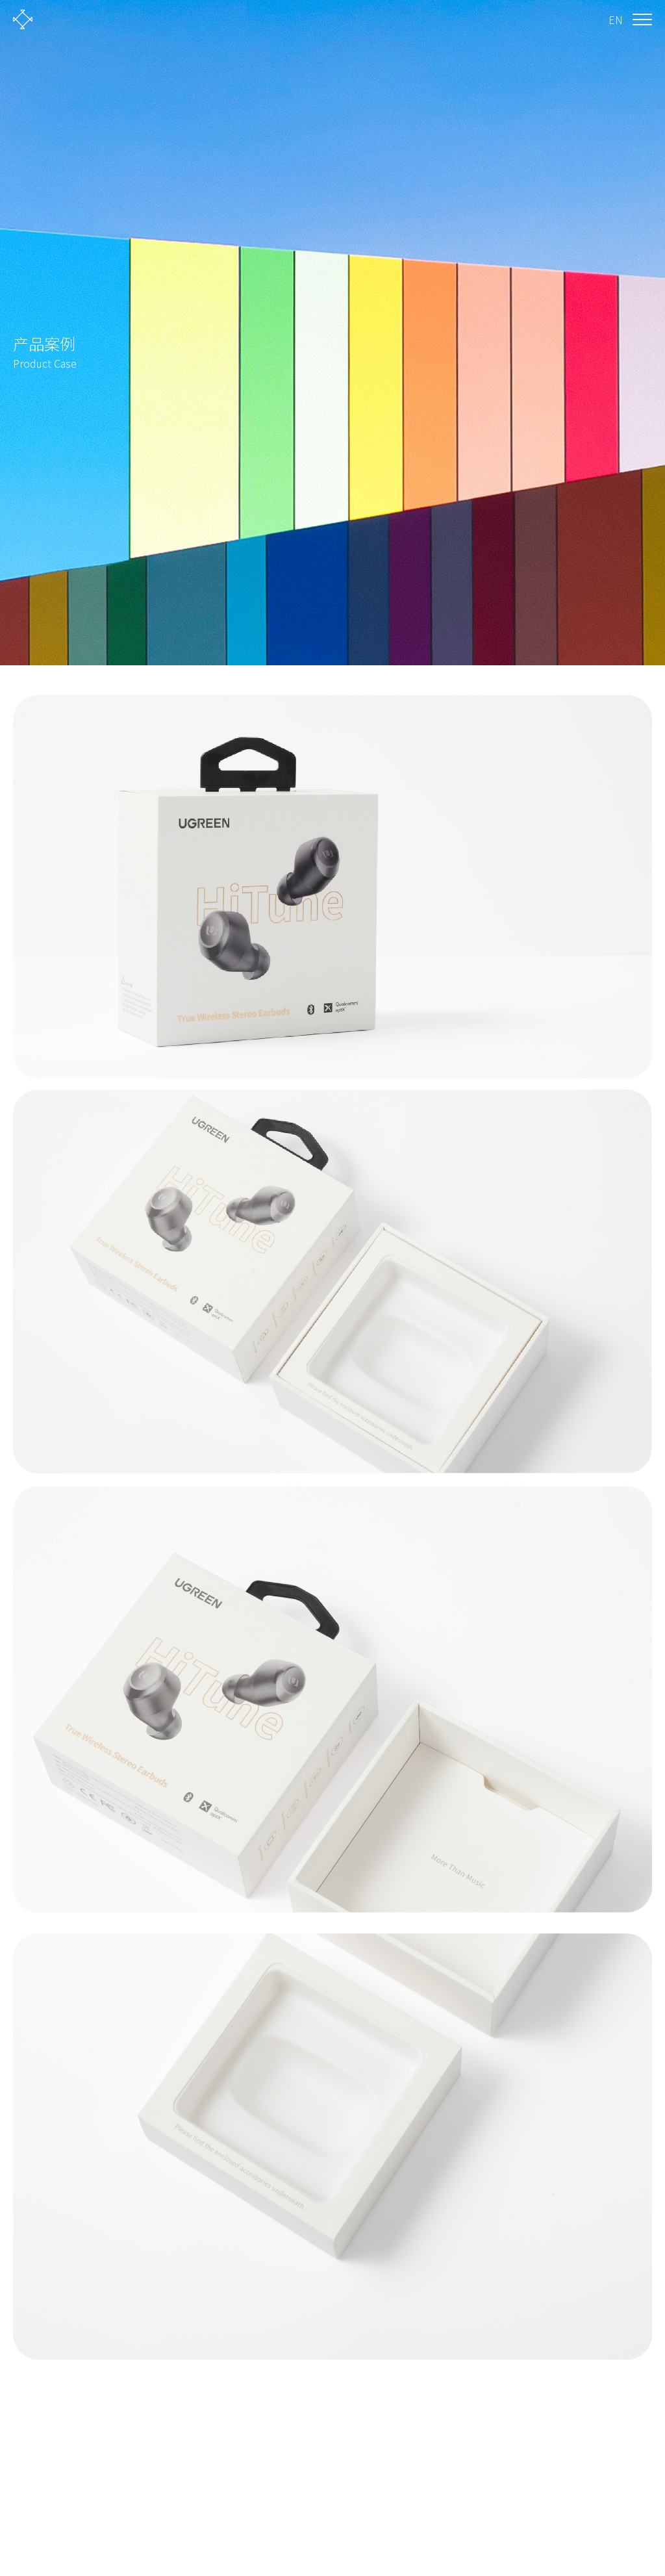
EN (616, 19)
